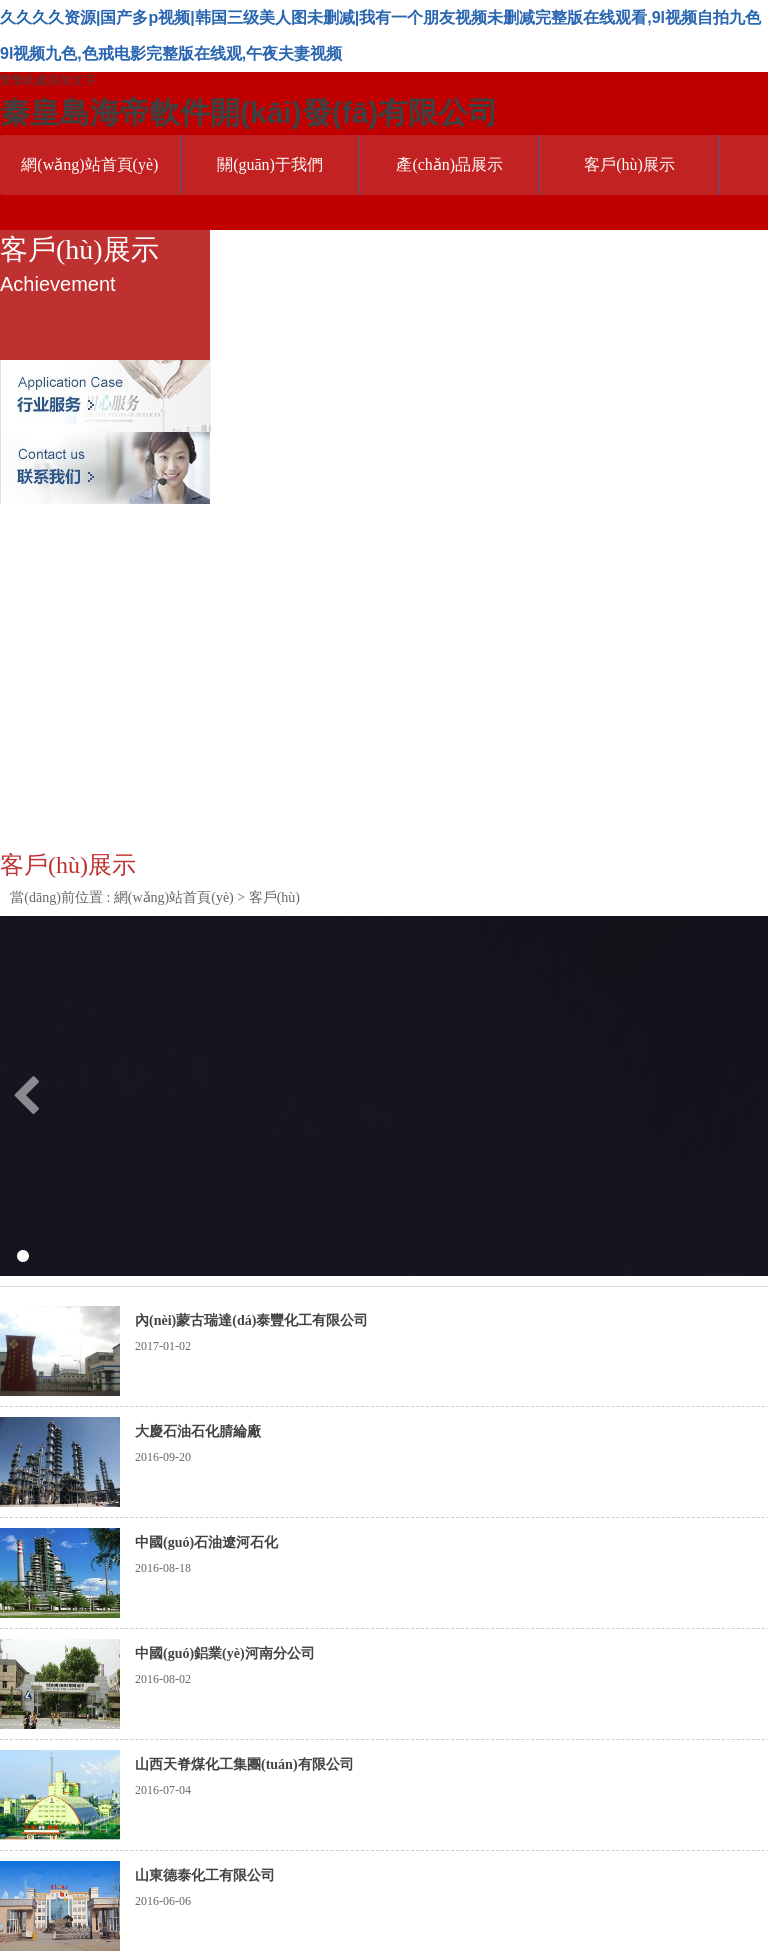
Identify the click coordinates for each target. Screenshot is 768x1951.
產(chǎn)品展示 (449, 164)
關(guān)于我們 (270, 164)
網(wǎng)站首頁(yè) (89, 164)
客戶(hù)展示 (629, 164)
